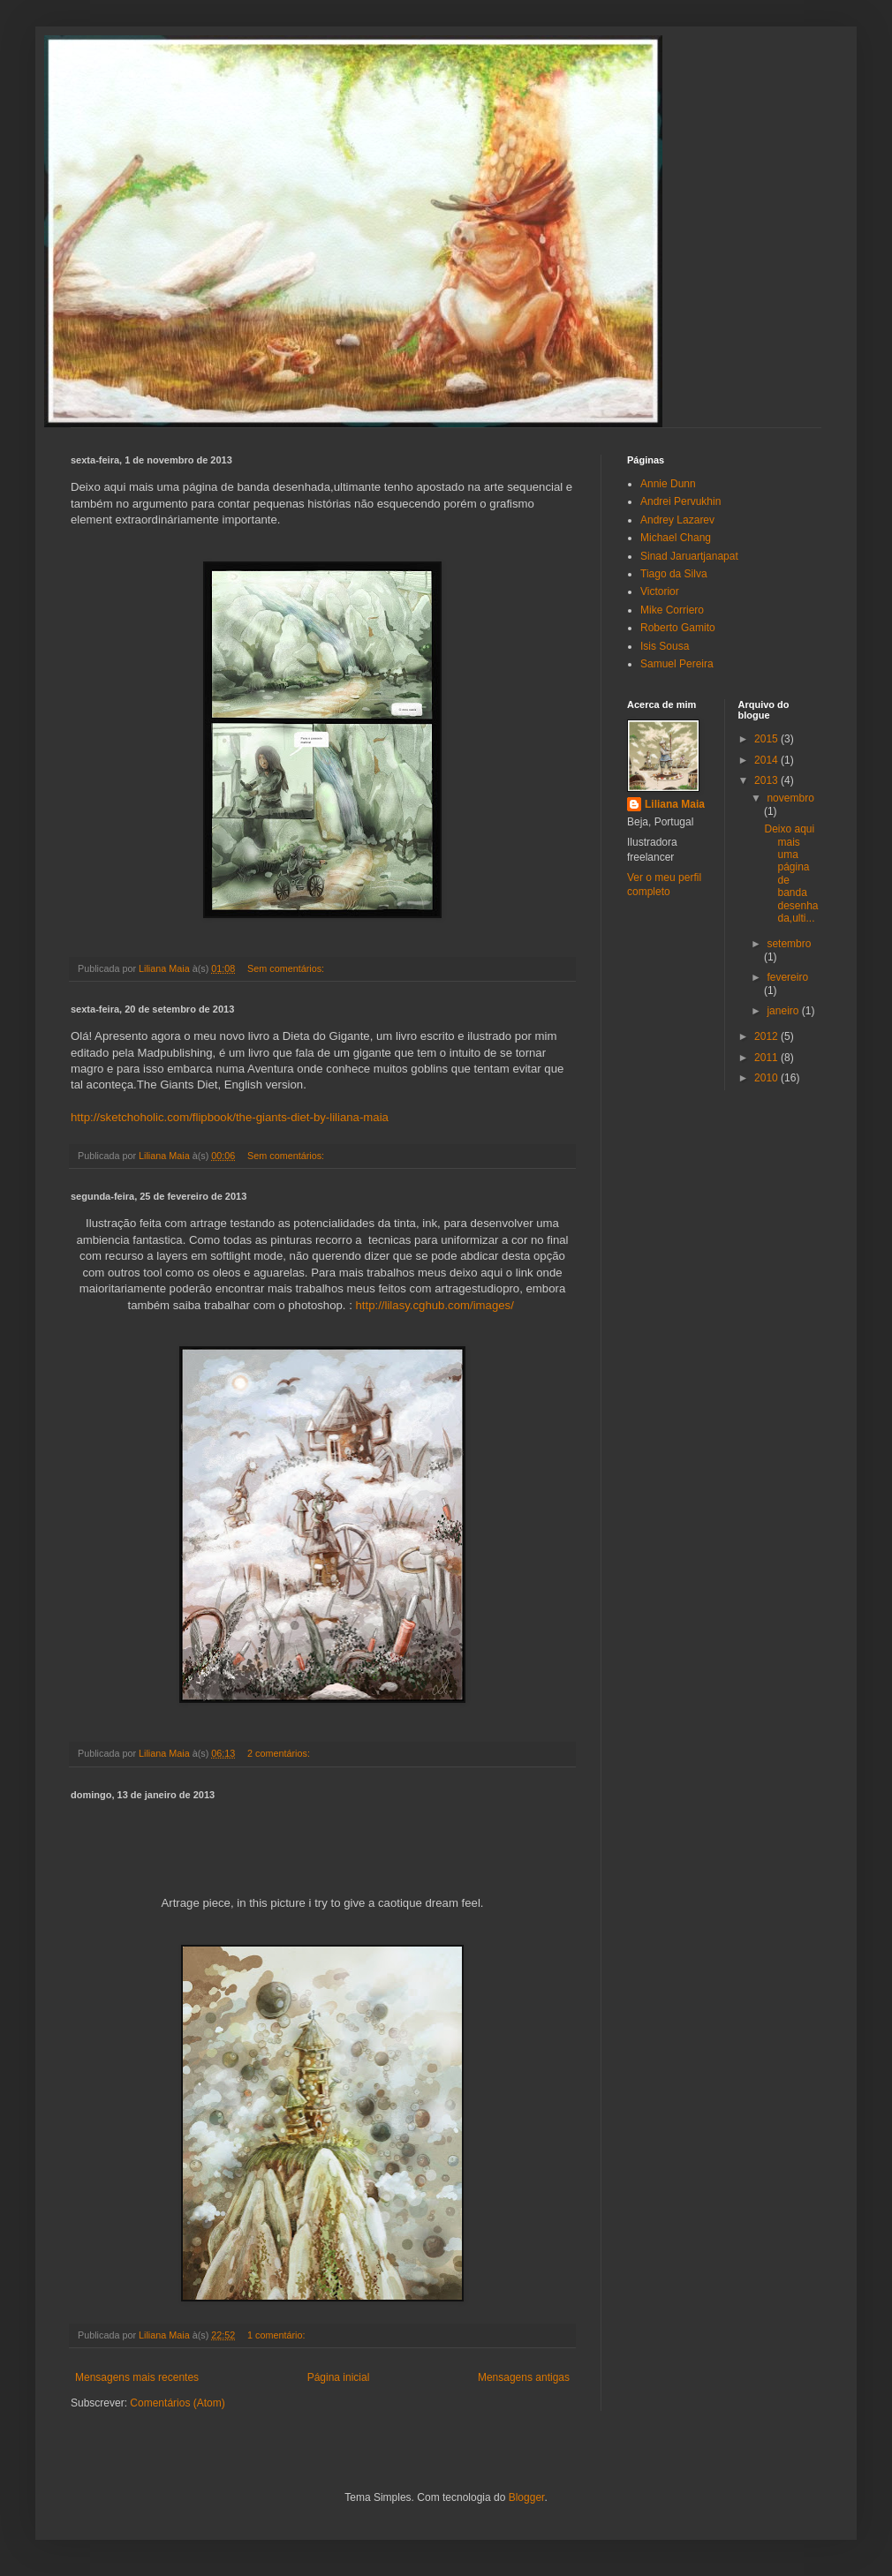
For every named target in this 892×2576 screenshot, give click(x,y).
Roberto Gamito (677, 627)
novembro (790, 798)
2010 (767, 1078)
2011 (767, 1057)
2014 (767, 760)
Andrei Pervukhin (680, 501)
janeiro (784, 1011)
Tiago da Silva (673, 574)
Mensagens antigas (524, 2377)
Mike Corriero (672, 610)
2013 (767, 780)
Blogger (527, 2497)
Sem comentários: (287, 968)
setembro (789, 944)
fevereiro (787, 977)
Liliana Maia (675, 804)
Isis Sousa (664, 646)
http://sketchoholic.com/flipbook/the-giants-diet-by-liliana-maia (230, 1117)
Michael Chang (675, 537)
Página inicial (338, 2377)
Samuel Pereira (677, 664)
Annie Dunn (668, 484)
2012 (767, 1036)
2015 (767, 739)
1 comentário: (277, 2335)
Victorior (659, 591)
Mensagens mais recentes (137, 2377)
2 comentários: (280, 1753)
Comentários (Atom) (177, 2403)
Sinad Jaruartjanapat (689, 556)
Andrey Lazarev (677, 520)
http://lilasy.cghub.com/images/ (435, 1305)
